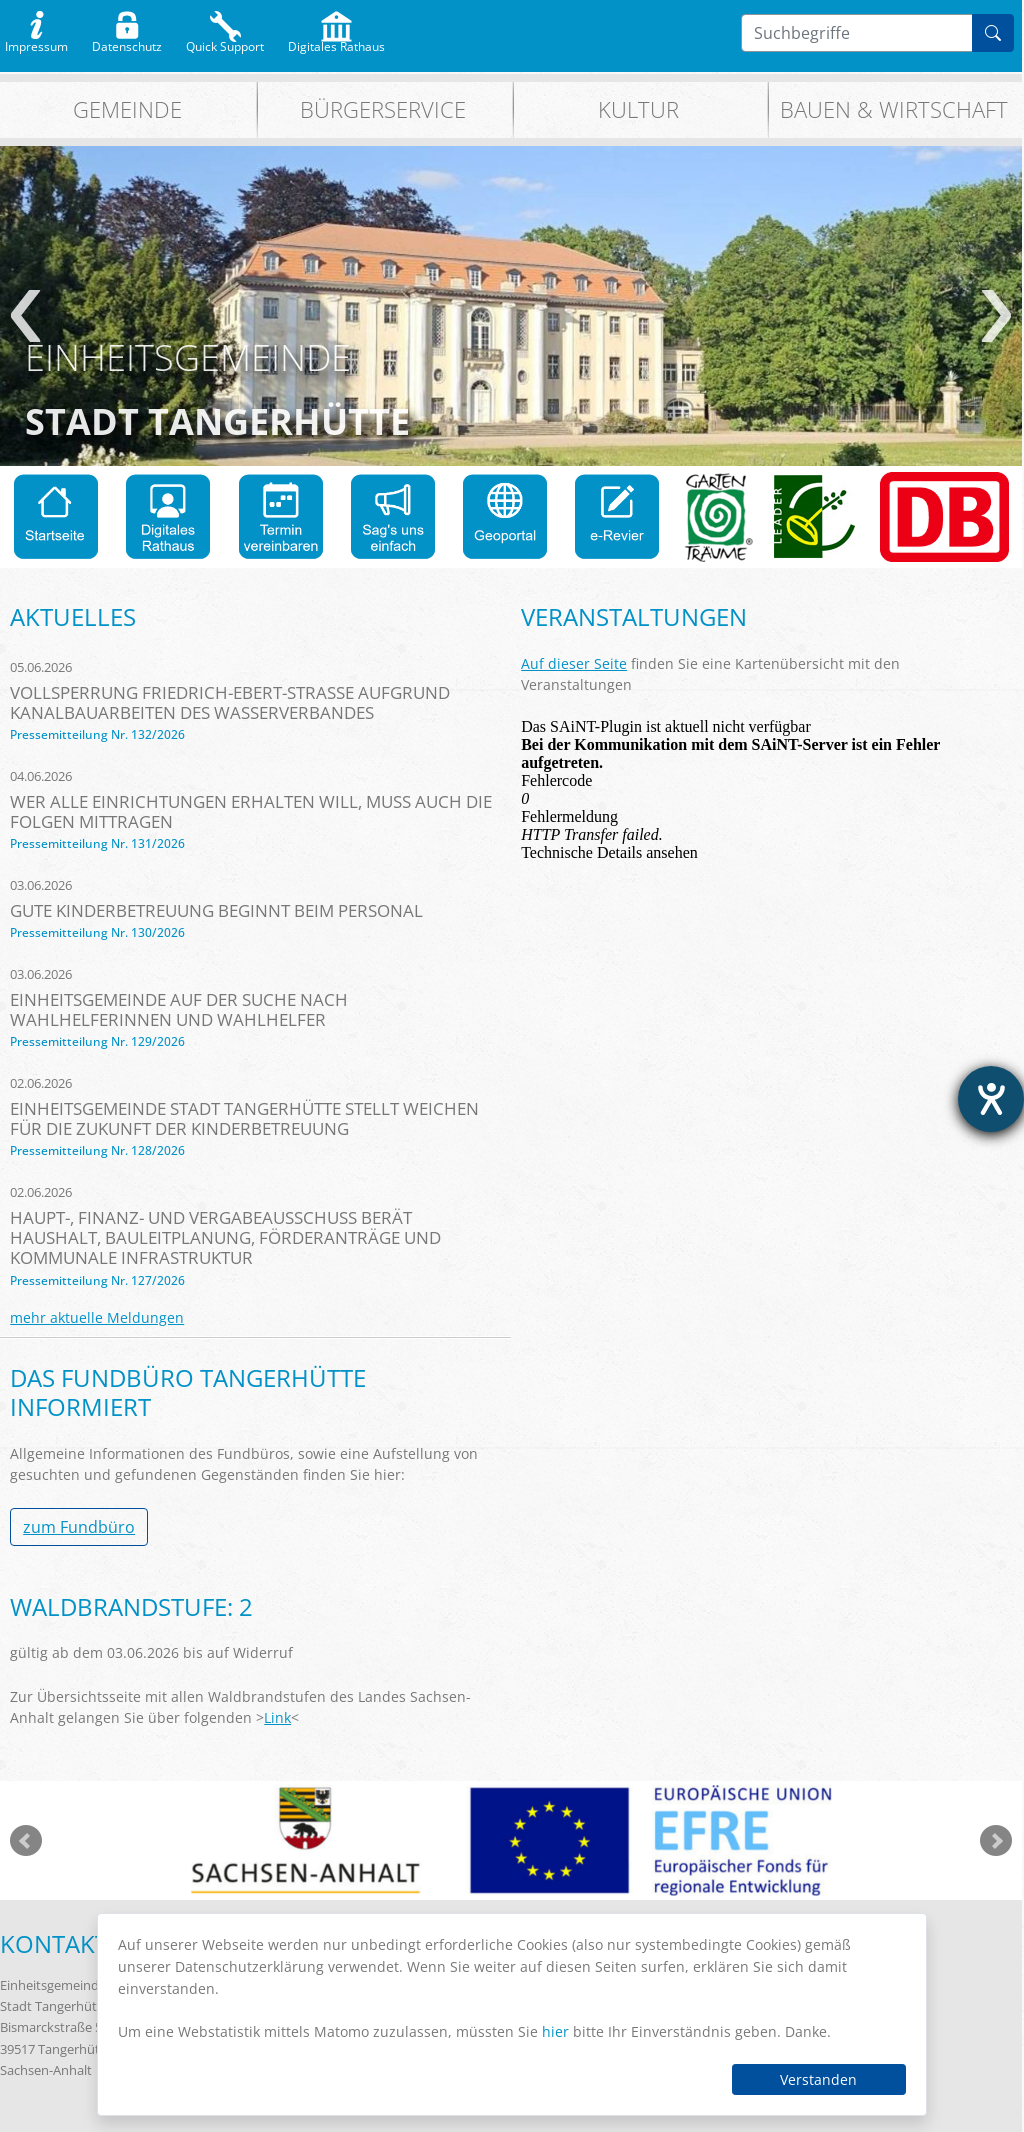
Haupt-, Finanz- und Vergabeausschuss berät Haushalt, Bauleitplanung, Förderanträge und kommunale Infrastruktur (225, 1237)
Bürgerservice (383, 109)
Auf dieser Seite (574, 663)
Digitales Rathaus (336, 42)
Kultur (638, 109)
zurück (25, 316)
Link (277, 1717)
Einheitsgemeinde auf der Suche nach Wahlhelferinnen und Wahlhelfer (179, 1009)
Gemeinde (127, 109)
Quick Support (225, 42)
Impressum (36, 42)
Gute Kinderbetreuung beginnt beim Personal (216, 910)
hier (555, 2031)
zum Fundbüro (79, 1527)
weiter (996, 316)
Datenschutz (127, 42)
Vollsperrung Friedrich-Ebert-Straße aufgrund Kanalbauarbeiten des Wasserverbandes (230, 702)
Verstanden (818, 2079)
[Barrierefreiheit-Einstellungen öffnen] (991, 1099)
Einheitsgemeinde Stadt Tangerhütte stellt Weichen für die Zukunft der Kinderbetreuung (244, 1118)
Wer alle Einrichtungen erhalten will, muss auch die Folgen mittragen (251, 811)
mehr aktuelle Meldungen (97, 1317)
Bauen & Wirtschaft (894, 109)
